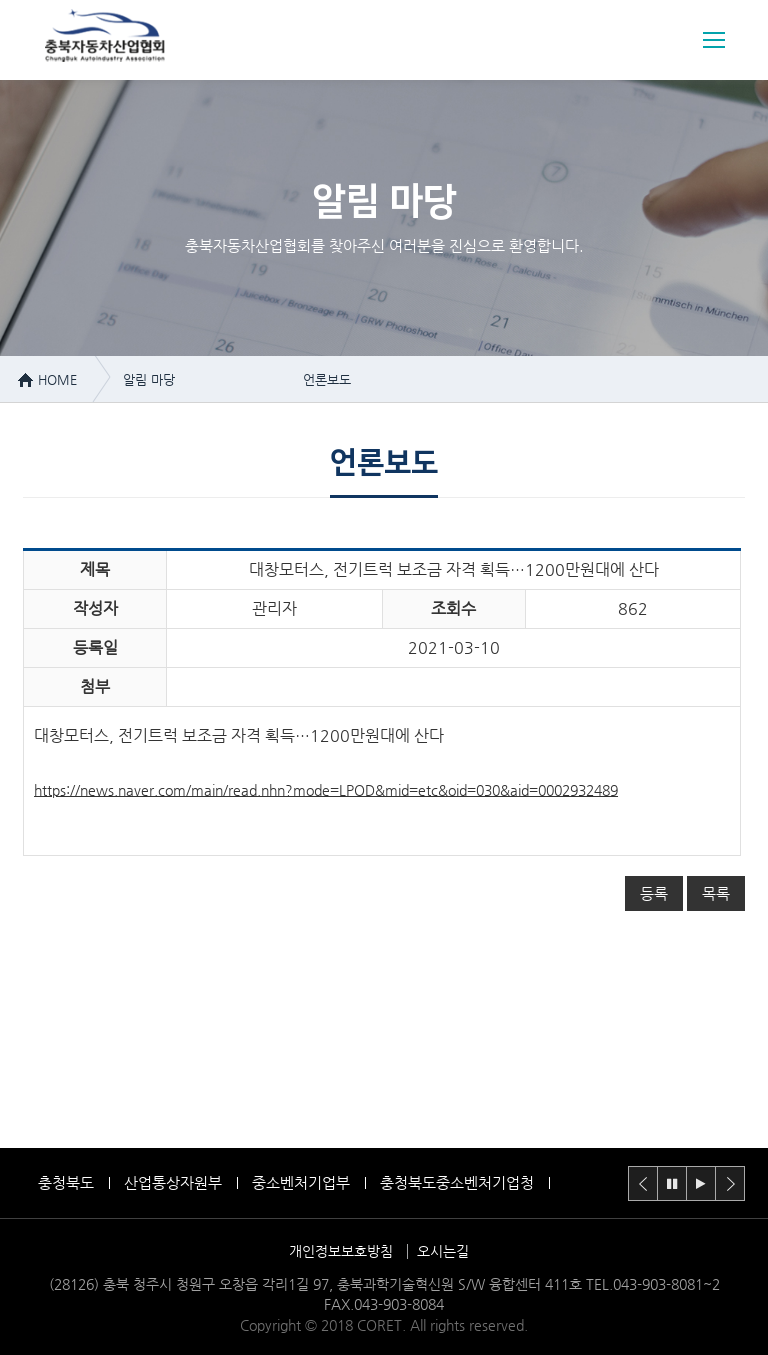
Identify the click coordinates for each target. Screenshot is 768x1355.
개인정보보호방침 (341, 1251)
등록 (654, 893)
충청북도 (66, 1182)
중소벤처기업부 (301, 1182)
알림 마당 (149, 379)
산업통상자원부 (173, 1182)
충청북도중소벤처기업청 (457, 1182)
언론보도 (327, 379)
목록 (716, 893)
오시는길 (443, 1251)
